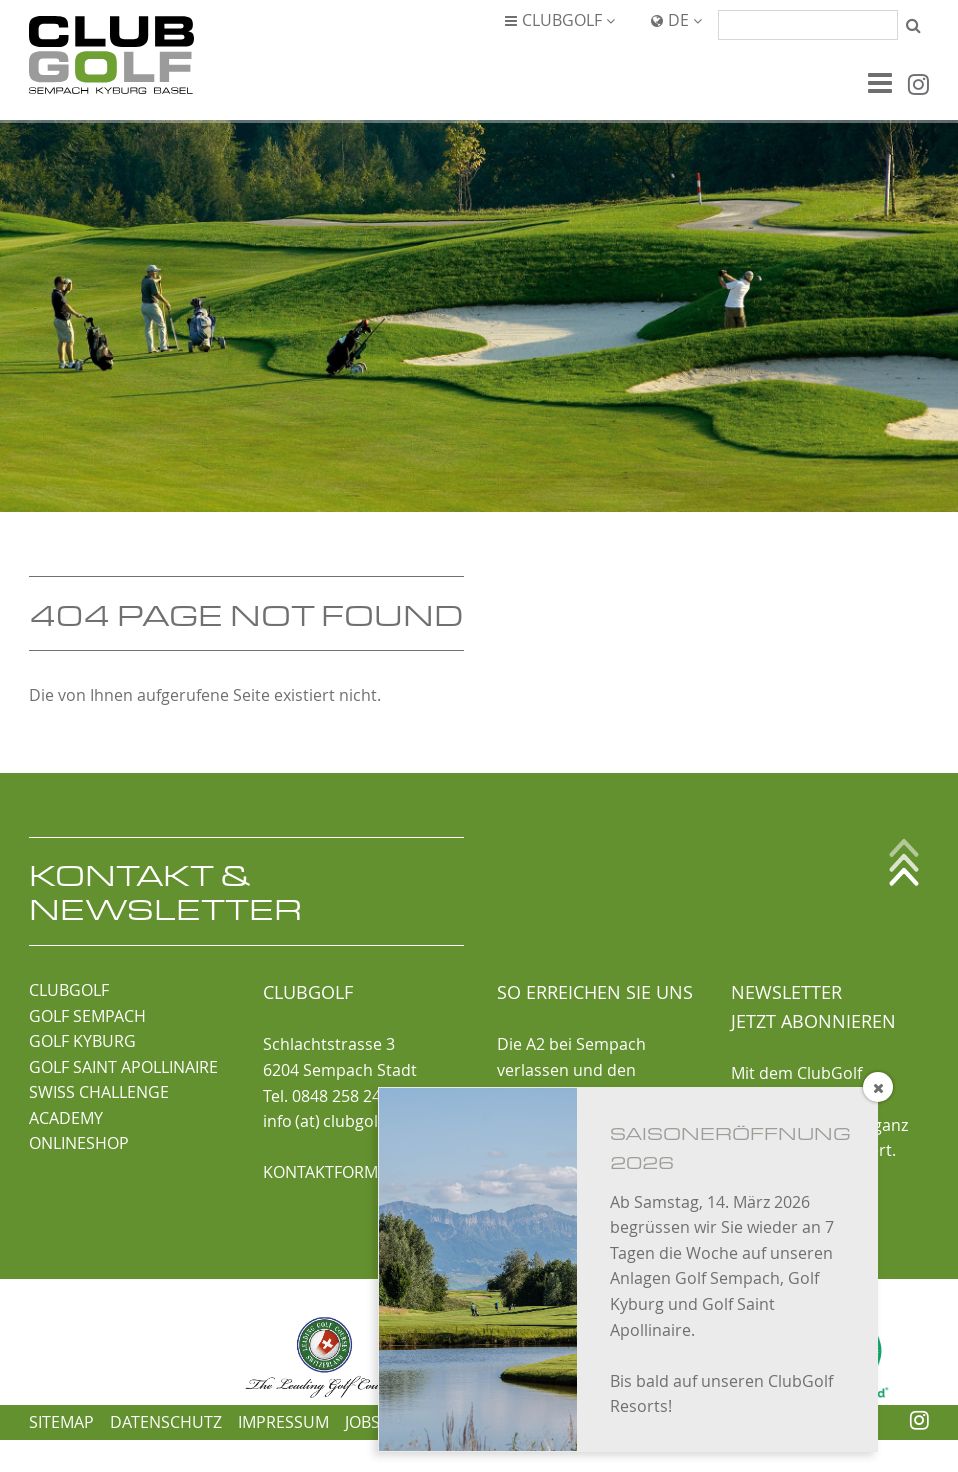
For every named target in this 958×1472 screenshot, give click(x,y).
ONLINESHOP (79, 1143)
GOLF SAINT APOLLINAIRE (123, 1067)
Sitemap (61, 1422)
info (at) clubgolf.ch (334, 1121)
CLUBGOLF (69, 990)
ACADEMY (66, 1118)
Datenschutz (166, 1422)
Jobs (362, 1422)
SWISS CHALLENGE (99, 1092)
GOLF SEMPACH (87, 1016)
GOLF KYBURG (82, 1041)
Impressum (283, 1422)
